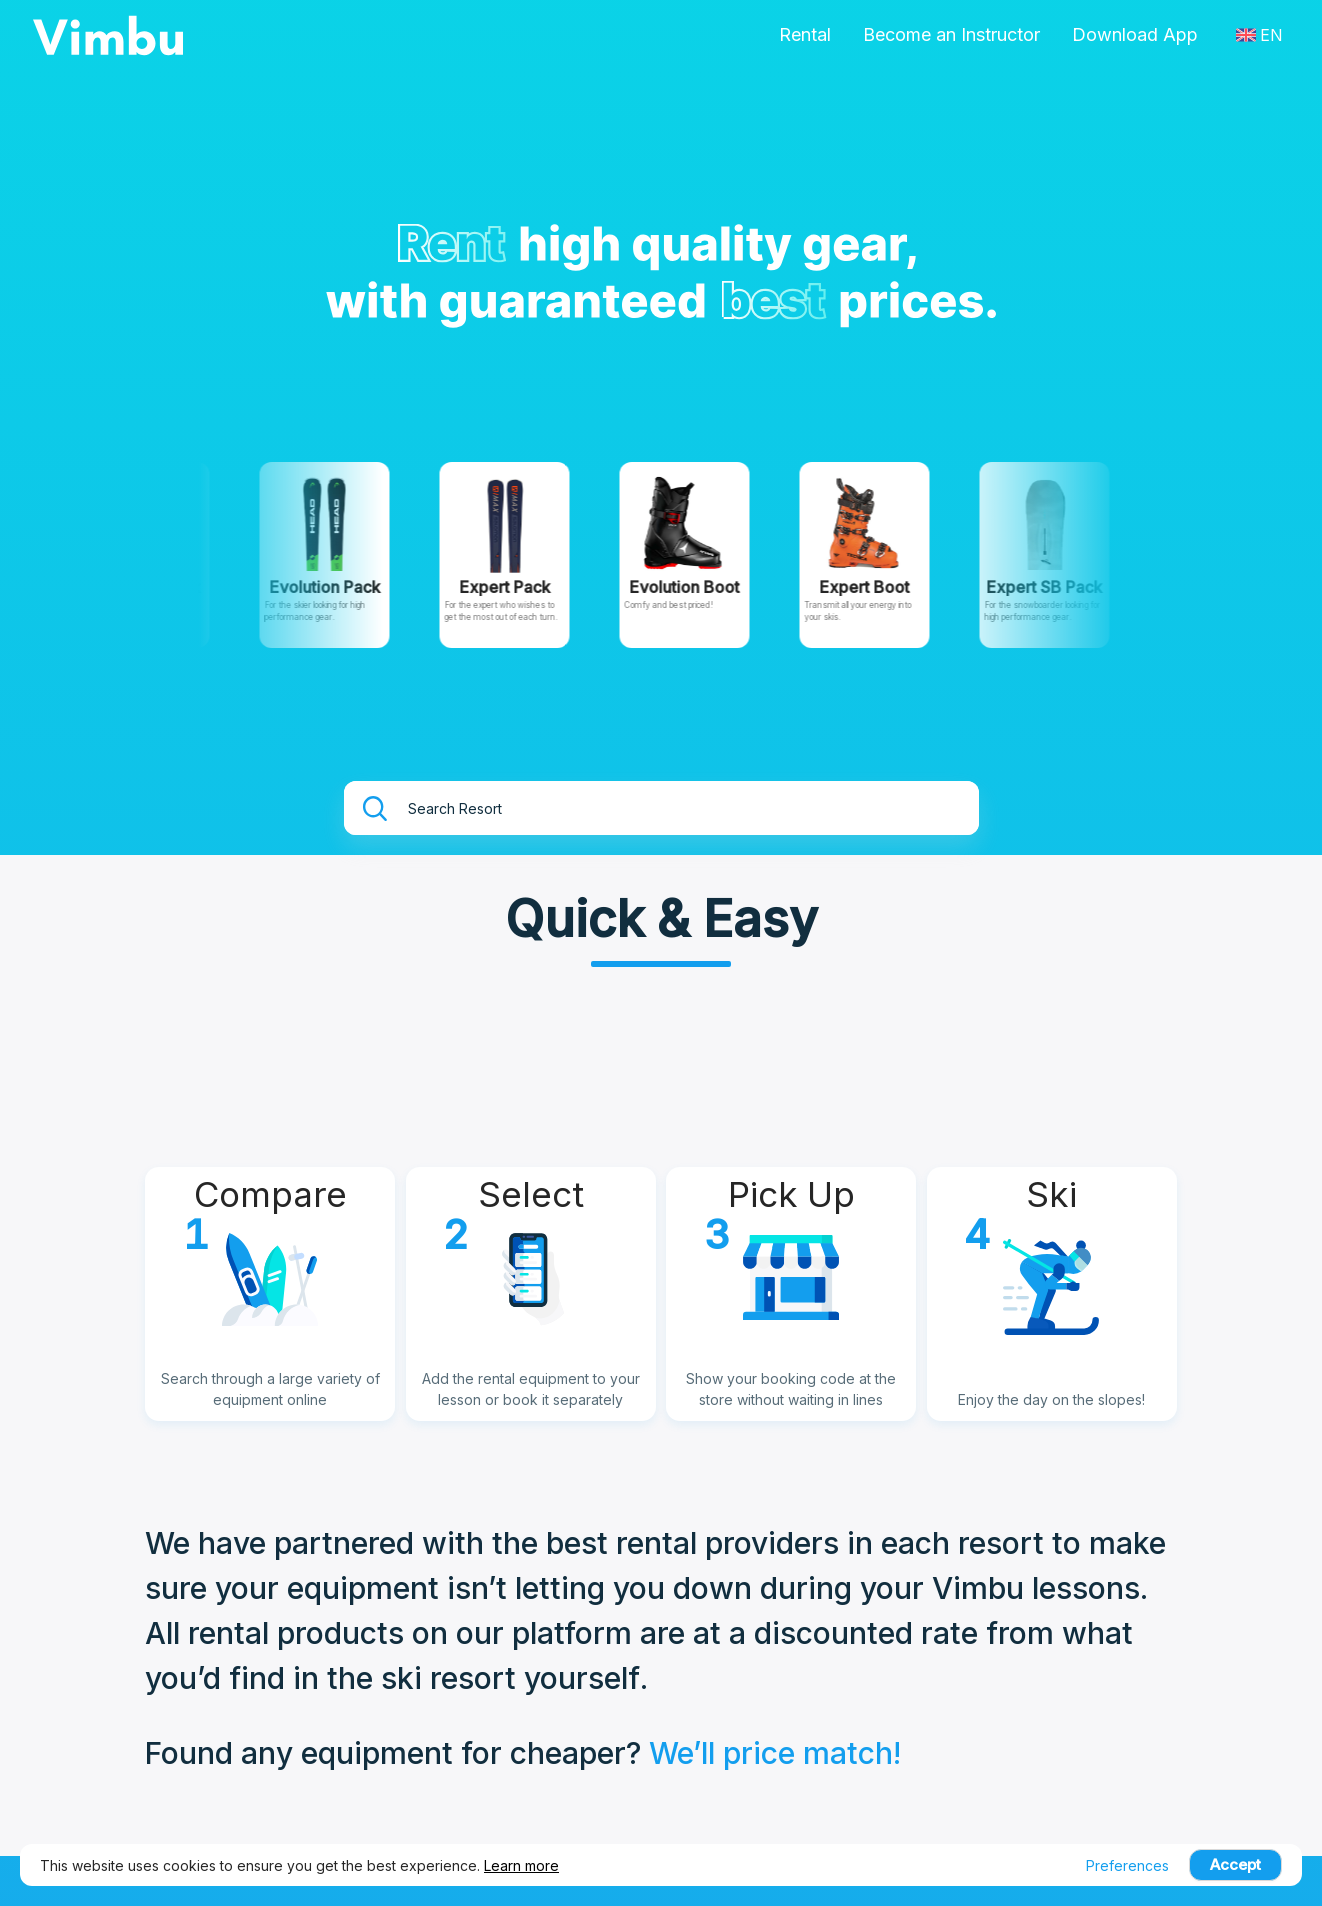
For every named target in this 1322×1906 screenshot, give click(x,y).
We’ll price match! (775, 1753)
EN (1259, 35)
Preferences (1127, 1865)
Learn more (521, 1865)
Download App (1135, 34)
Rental (805, 34)
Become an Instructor (951, 34)
